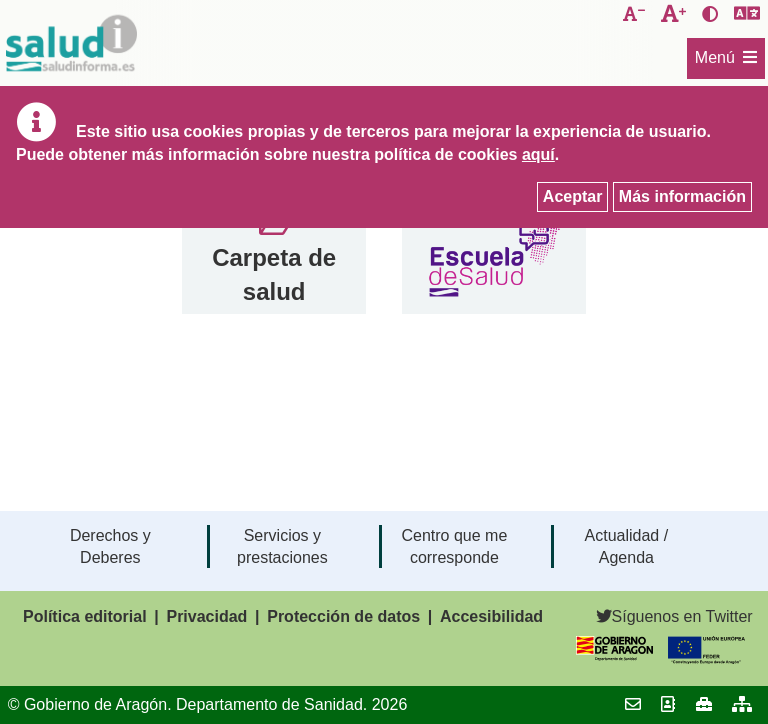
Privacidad (206, 616)
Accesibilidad (491, 616)
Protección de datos (343, 616)
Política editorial (85, 616)
